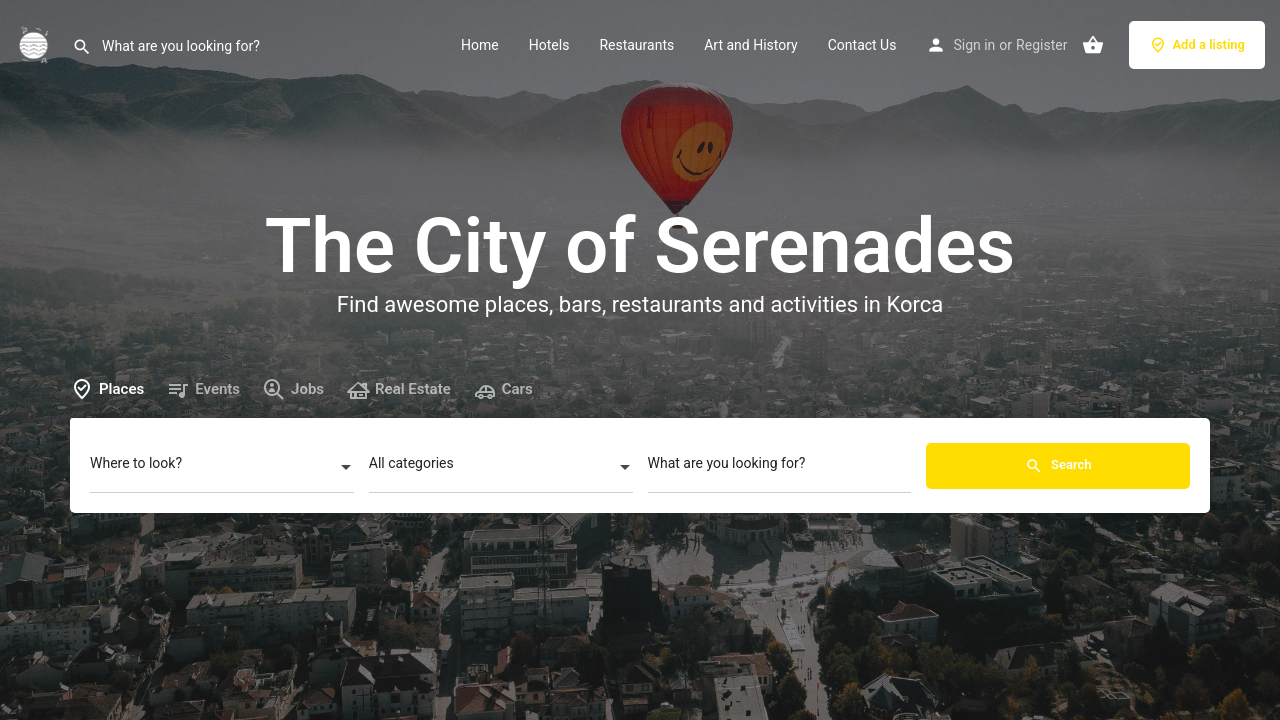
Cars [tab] (503, 390)
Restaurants (636, 45)
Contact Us (862, 45)
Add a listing (1197, 45)
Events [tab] (203, 390)
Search (1058, 466)
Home (480, 45)
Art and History (751, 45)
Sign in (974, 45)
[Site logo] (36, 43)
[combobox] (222, 469)
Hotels (549, 45)
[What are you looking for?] (780, 468)
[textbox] (222, 469)
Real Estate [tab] (398, 390)
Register (1041, 45)
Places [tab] (107, 390)
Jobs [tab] (293, 390)
